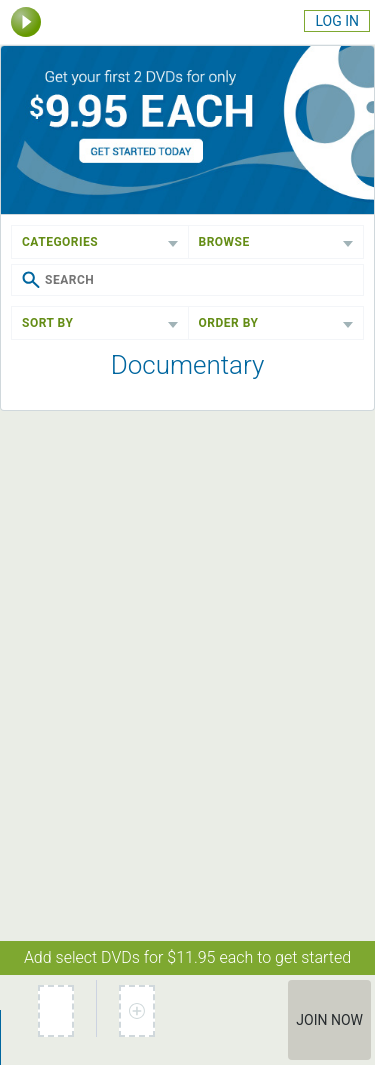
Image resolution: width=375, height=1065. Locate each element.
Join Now (329, 1020)
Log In (337, 21)
